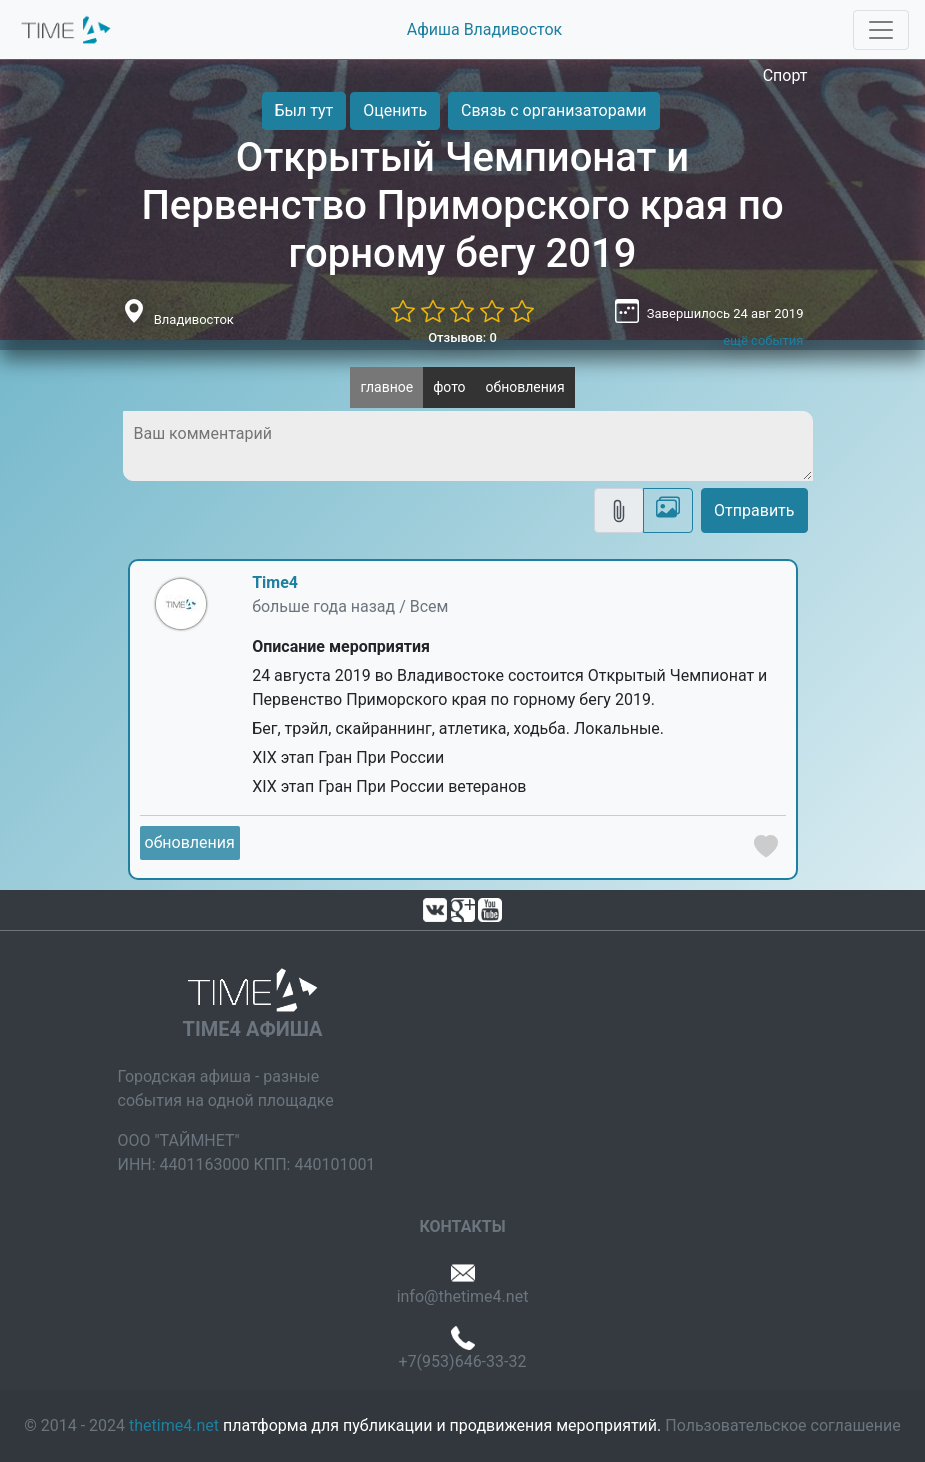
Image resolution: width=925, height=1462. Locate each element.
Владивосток (194, 319)
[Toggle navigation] (881, 30)
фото (449, 387)
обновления (525, 387)
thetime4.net (174, 1425)
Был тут (304, 110)
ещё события (763, 340)
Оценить (395, 110)
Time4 (275, 582)
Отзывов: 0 (462, 337)
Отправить (754, 510)
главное (386, 387)
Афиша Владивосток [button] (485, 29)
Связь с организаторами (553, 110)
